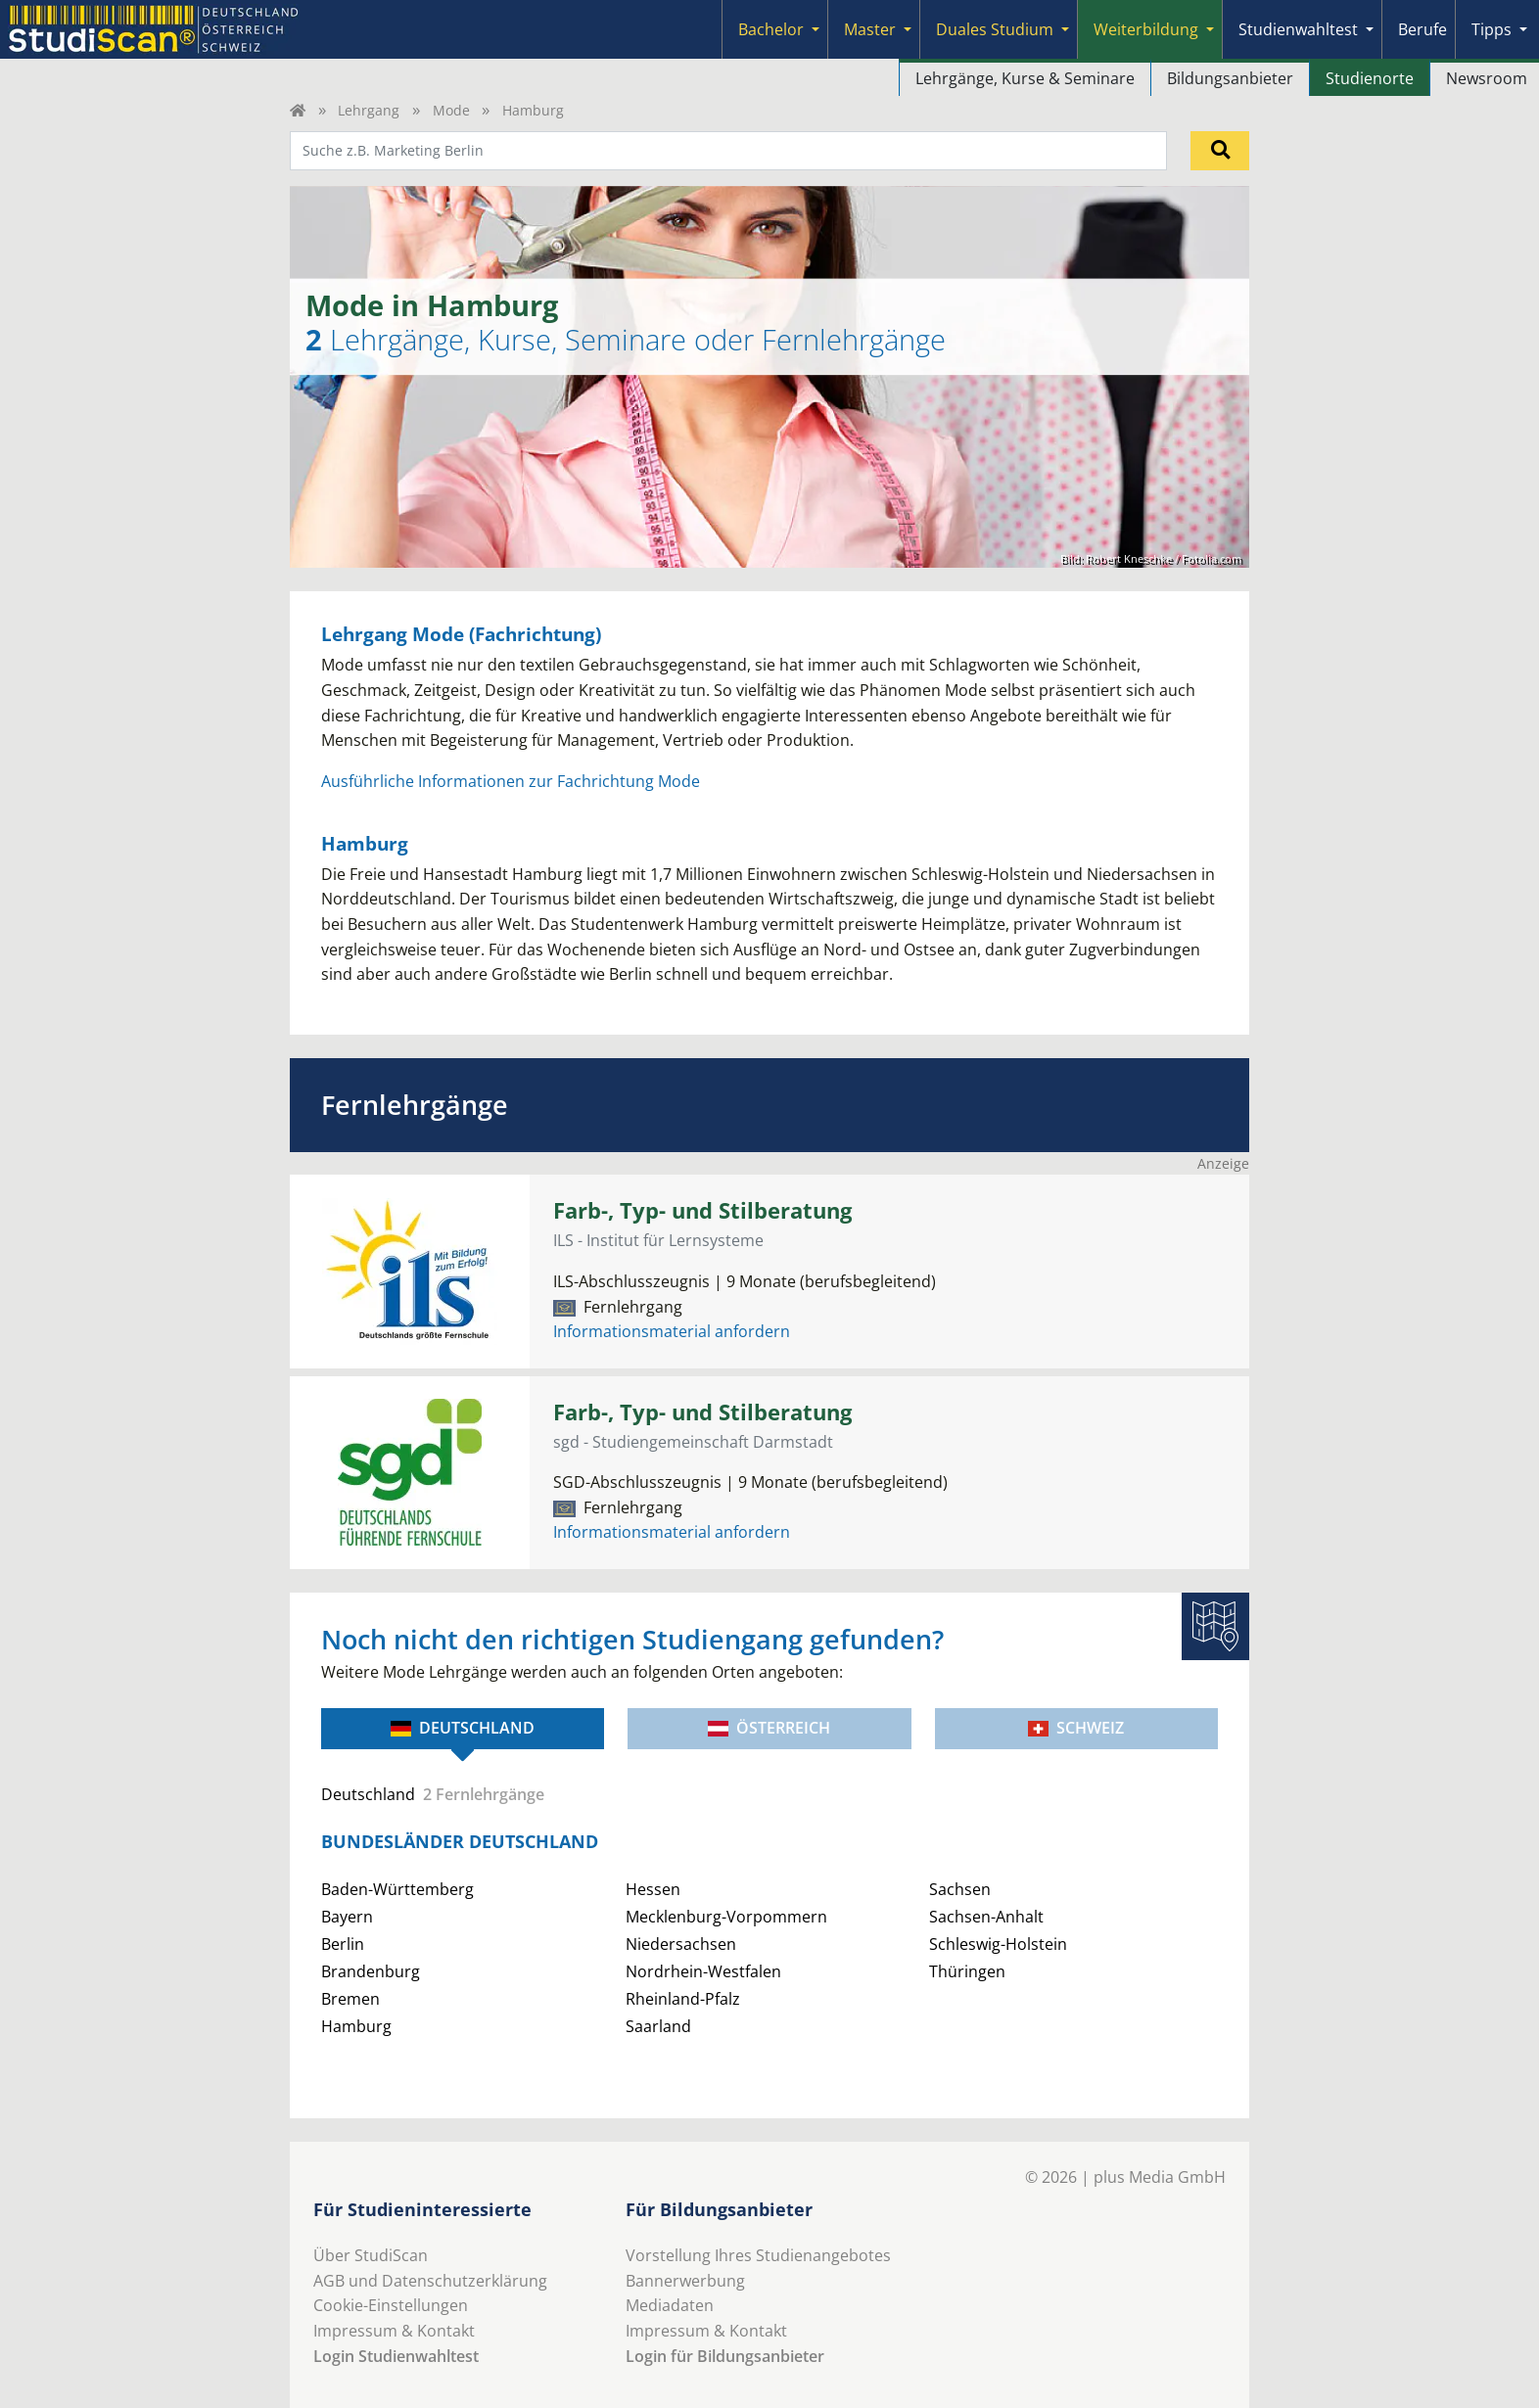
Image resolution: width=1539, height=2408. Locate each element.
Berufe (1422, 29)
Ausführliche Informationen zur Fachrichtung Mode (510, 781)
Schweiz (1076, 1727)
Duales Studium (994, 29)
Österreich (769, 1727)
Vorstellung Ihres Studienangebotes (758, 2255)
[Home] (297, 110)
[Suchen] (1219, 150)
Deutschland (463, 1727)
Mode (451, 110)
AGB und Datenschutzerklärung (430, 2281)
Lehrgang (368, 110)
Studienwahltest (1298, 29)
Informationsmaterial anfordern (671, 1331)
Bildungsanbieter (1230, 78)
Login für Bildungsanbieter (725, 2356)
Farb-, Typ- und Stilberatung (702, 1210)
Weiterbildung (1146, 29)
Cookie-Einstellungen (390, 2305)
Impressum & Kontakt (394, 2330)
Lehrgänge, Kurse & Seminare (1025, 78)
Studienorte (1370, 78)
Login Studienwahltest (396, 2356)
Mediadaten (670, 2305)
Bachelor (771, 29)
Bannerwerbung (685, 2281)
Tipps (1491, 29)
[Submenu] (815, 29)
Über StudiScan (370, 2255)
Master (870, 29)
